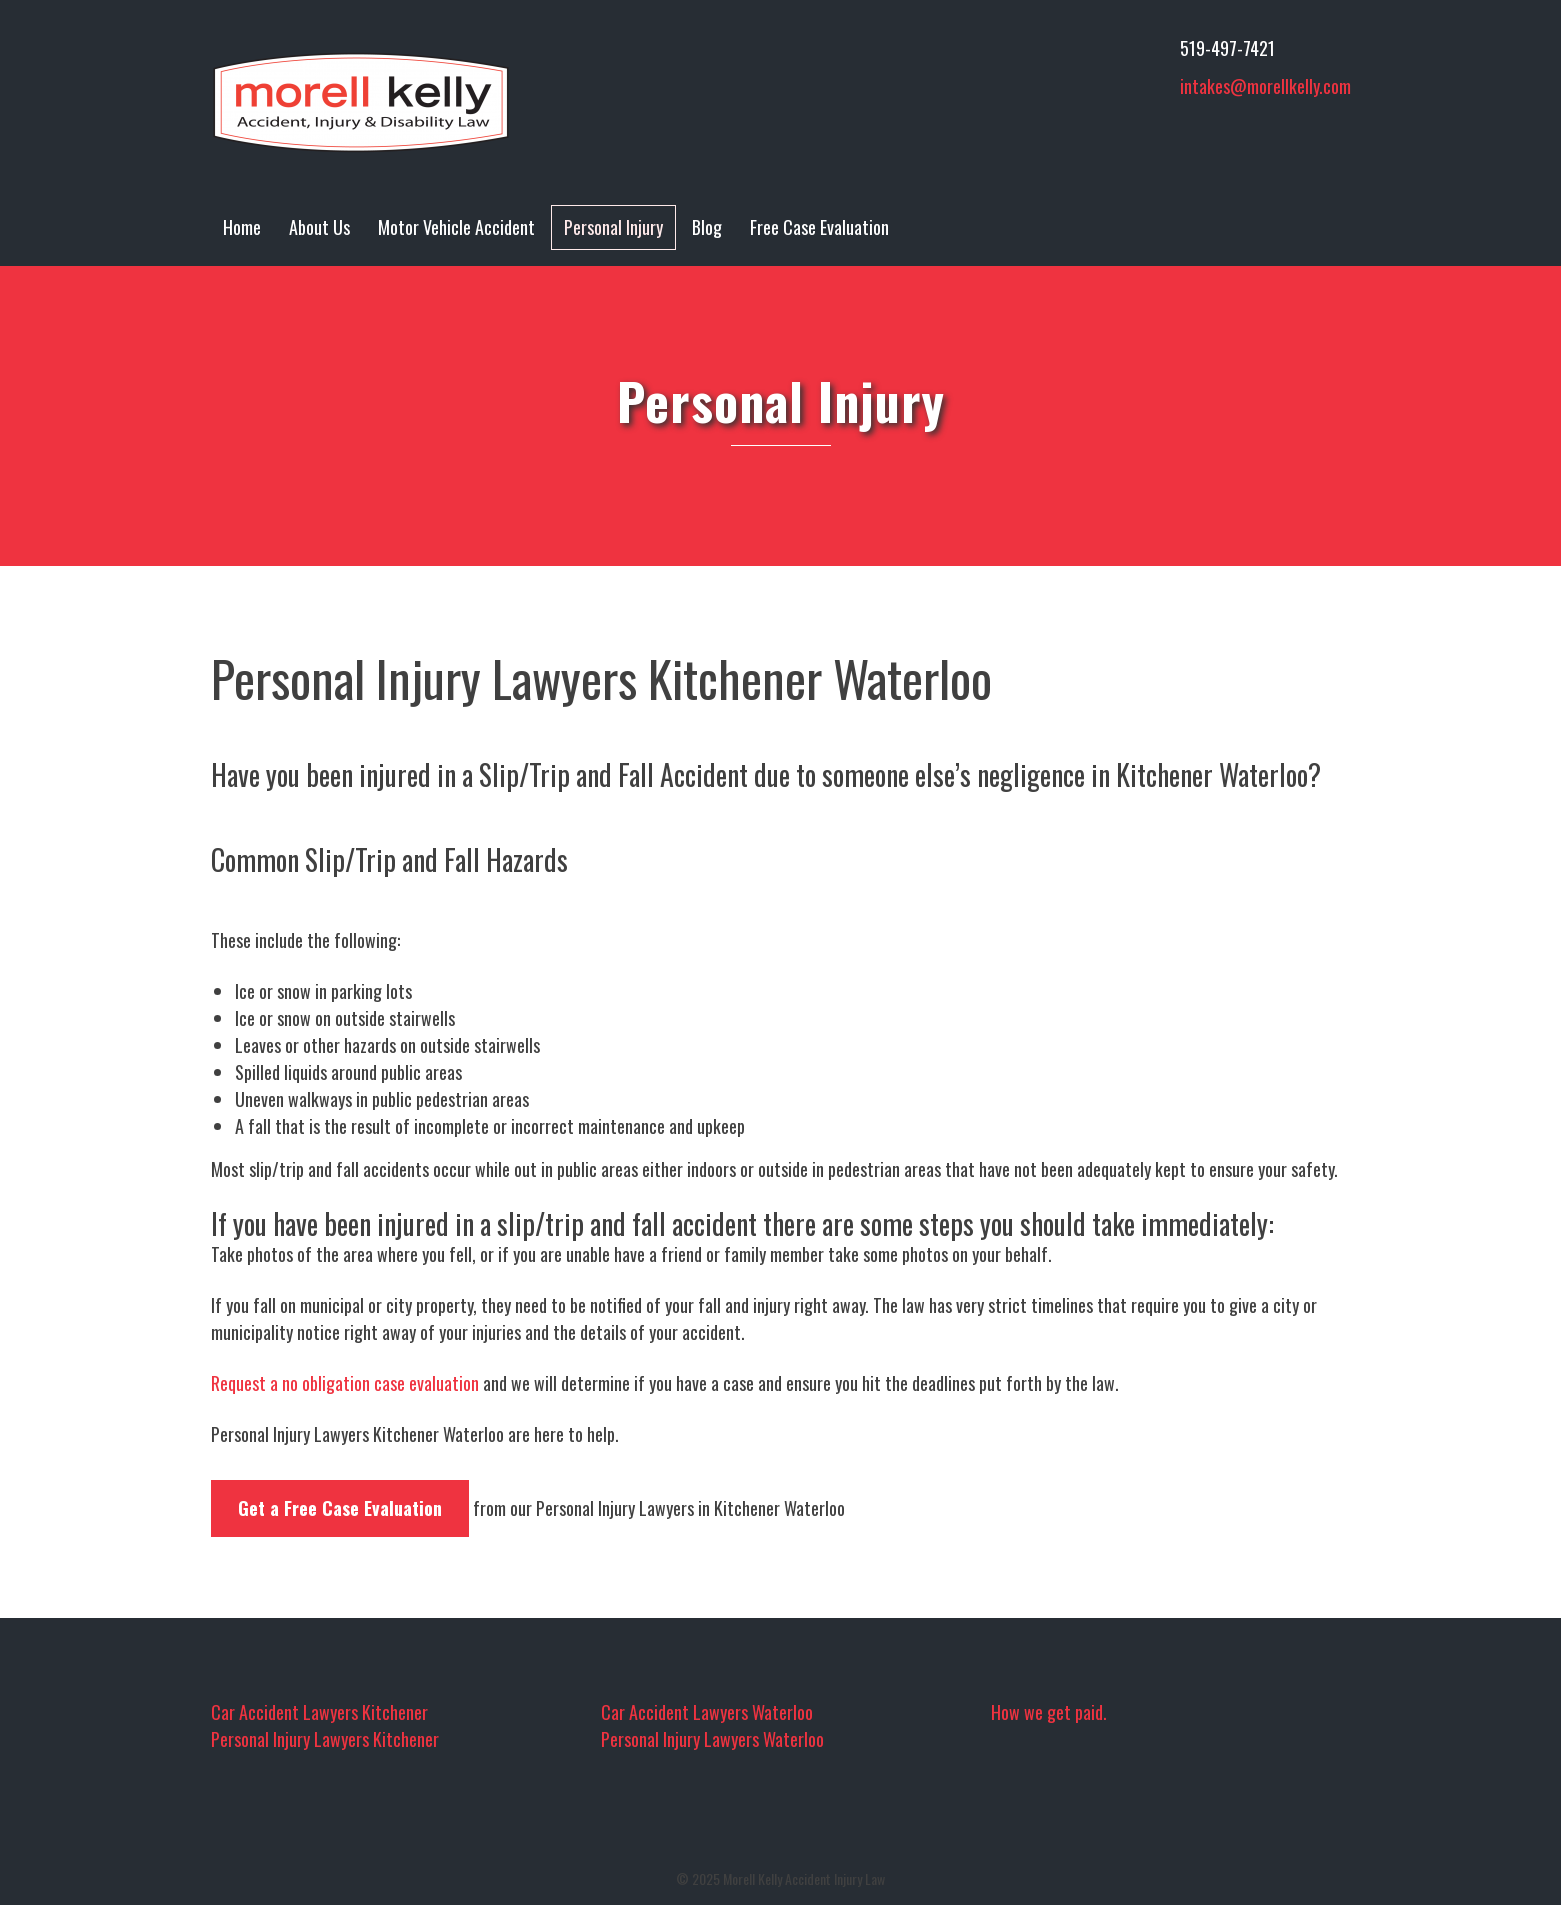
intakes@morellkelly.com (1265, 86)
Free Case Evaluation (819, 227)
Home (242, 227)
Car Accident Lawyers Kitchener (319, 1712)
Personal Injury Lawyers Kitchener (325, 1739)
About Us (319, 227)
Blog (707, 227)
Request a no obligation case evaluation (345, 1383)
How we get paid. (1049, 1712)
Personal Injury (613, 227)
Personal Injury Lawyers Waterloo (712, 1739)
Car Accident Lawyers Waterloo (707, 1712)
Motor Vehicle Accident (456, 227)
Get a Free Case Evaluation (340, 1508)
